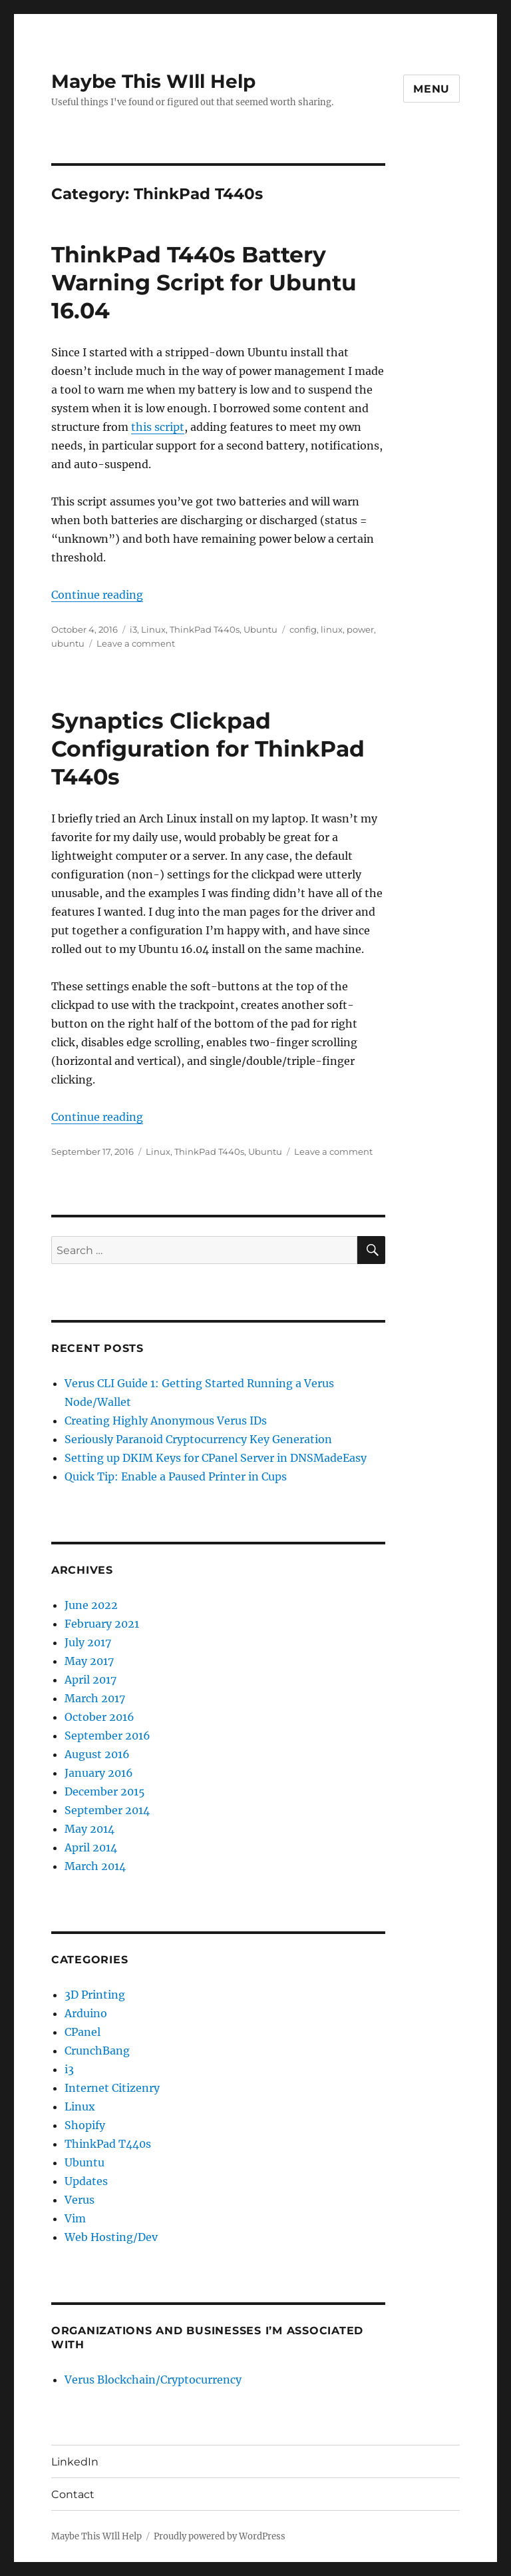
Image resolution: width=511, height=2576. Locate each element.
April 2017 (90, 1679)
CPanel (82, 2032)
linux (332, 629)
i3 (133, 629)
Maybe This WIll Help (153, 81)
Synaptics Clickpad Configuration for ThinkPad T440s (208, 748)
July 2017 (88, 1642)
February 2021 (102, 1623)
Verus (79, 2199)
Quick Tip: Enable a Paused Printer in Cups (176, 1476)
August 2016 (97, 1754)
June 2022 (91, 1605)
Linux (153, 629)
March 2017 (95, 1698)
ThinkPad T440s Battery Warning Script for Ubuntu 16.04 (204, 282)
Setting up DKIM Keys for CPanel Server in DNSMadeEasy (216, 1457)
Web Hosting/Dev (111, 2237)
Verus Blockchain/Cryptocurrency (153, 2379)
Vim (75, 2218)
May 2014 (89, 1828)
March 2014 (95, 1866)
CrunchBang (97, 2050)
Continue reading (97, 594)
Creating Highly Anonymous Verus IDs (166, 1420)
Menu (431, 89)
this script (157, 427)
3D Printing (95, 1994)
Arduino (86, 2013)
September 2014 (107, 1810)
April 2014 (91, 1847)
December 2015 (105, 1791)
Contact (72, 2494)
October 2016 (99, 1717)
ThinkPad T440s (205, 629)
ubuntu (68, 643)
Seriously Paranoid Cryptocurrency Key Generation (198, 1439)
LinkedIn (74, 2461)
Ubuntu (260, 629)
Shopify (85, 2125)
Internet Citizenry (112, 2087)
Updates (86, 2181)
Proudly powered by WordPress (219, 2536)
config (303, 629)
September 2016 (107, 1735)
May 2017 (89, 1661)
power (360, 629)
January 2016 (99, 1772)
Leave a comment (135, 643)
